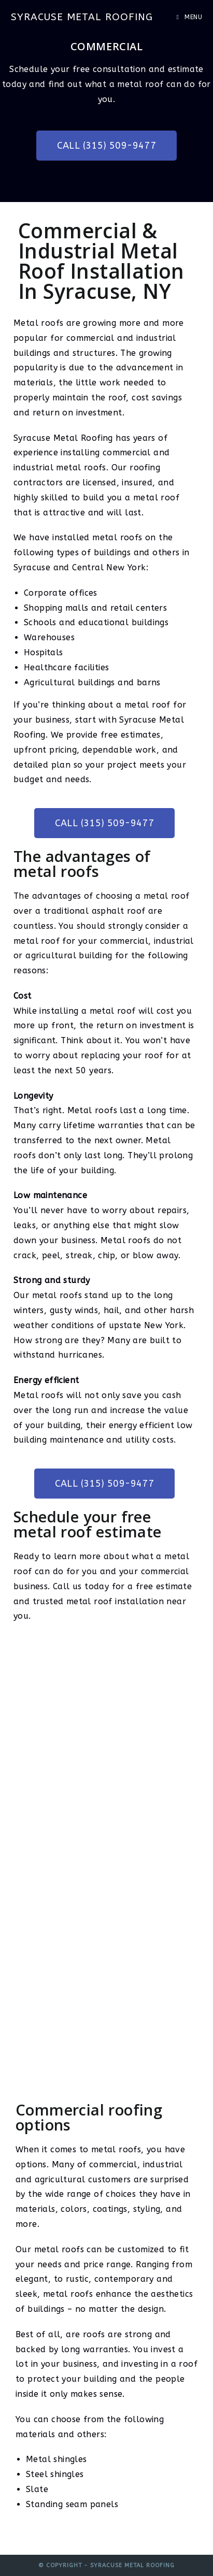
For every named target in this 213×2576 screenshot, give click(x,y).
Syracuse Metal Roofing (82, 17)
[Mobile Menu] (189, 17)
